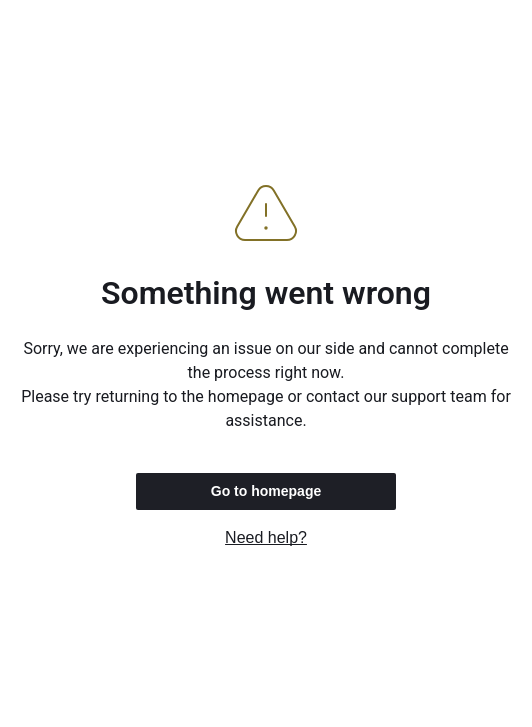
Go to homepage (266, 491)
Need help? (266, 537)
